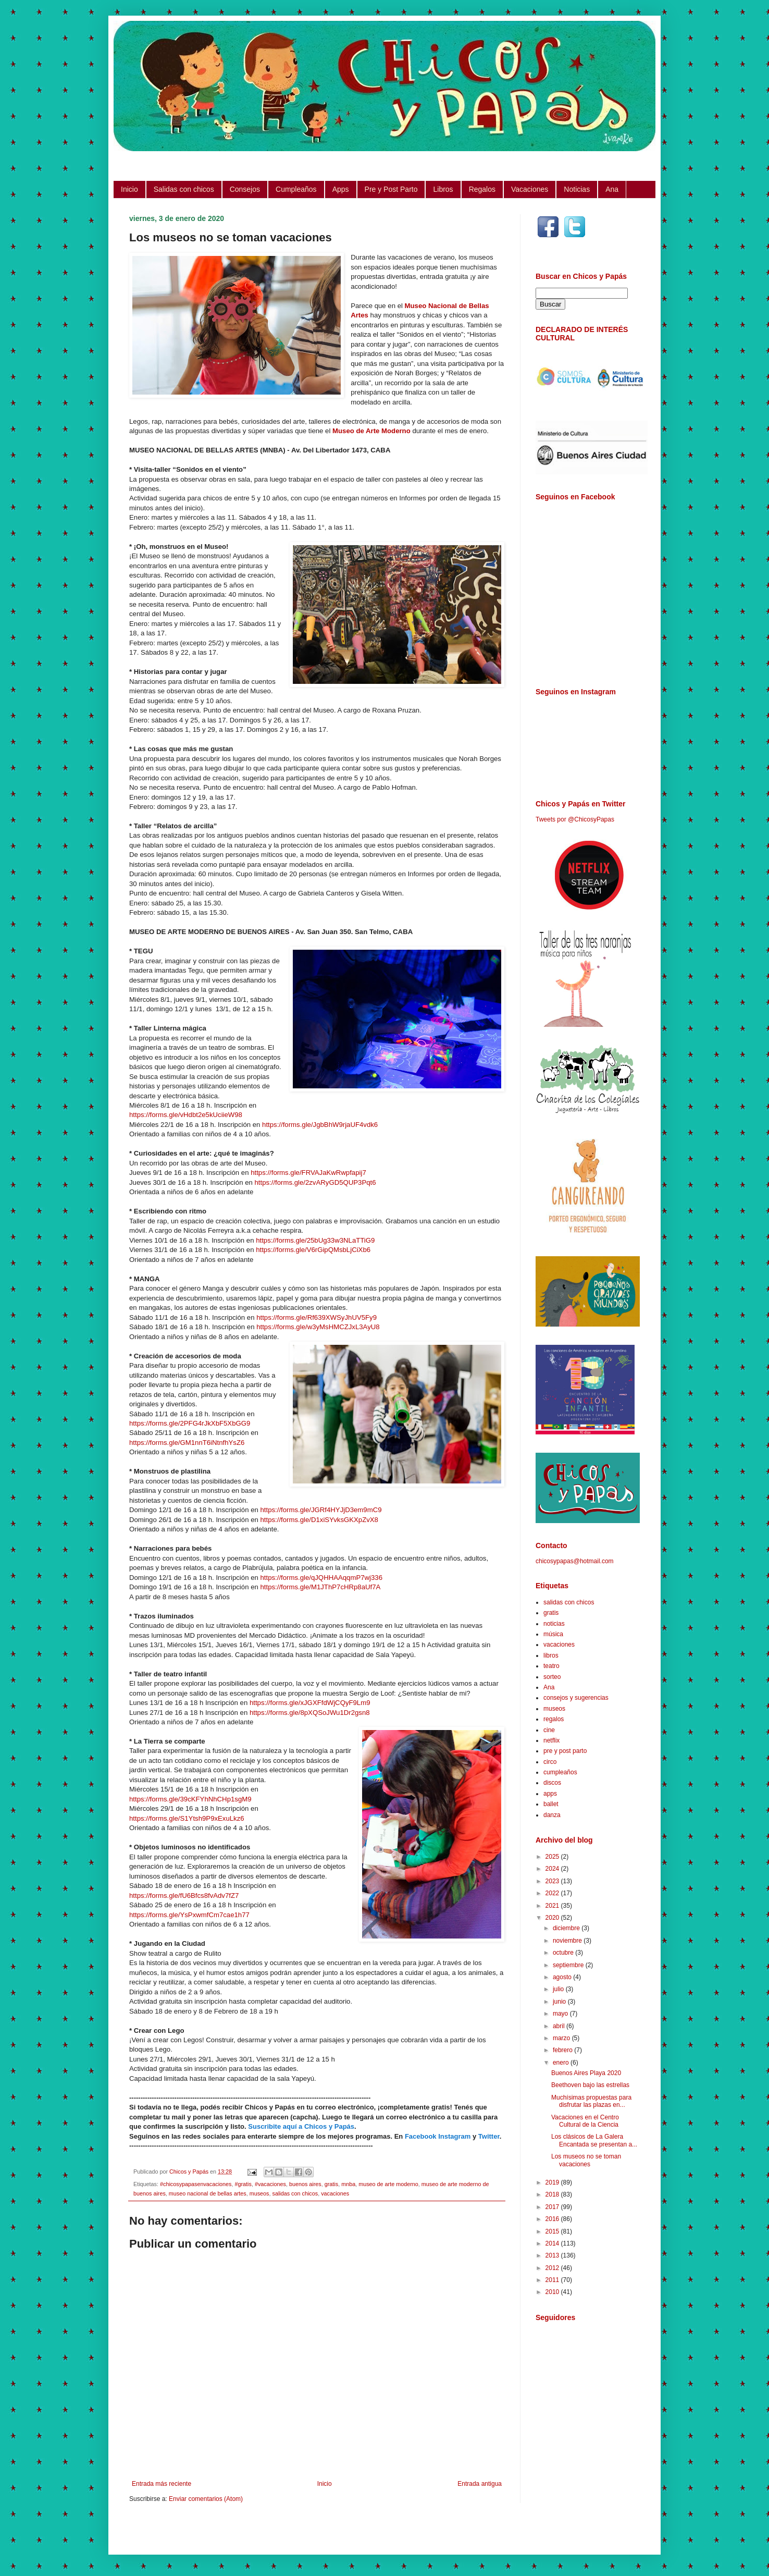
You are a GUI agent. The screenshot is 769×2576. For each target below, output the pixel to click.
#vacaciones (270, 2184)
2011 (553, 2280)
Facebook (421, 2136)
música (553, 1634)
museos (259, 2193)
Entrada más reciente (161, 2483)
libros (551, 1655)
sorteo (552, 1676)
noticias (554, 1623)
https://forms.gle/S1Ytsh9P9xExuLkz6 (186, 1818)
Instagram (454, 2136)
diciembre (567, 1928)
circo (549, 1761)
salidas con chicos (295, 2193)
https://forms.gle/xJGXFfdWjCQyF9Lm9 (310, 1703)
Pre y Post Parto (391, 189)
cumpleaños (560, 1772)
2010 (553, 2292)
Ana (611, 189)
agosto (563, 1977)
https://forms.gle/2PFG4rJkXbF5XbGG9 (189, 1423)
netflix (551, 1740)
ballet (551, 1804)
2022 (553, 1893)
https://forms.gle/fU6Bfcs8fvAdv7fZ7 (184, 1895)
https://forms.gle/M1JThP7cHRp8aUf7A (320, 1587)
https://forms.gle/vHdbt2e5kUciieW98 (185, 1115)
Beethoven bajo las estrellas (590, 2085)
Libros (443, 189)
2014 (553, 2243)
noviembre (568, 1940)
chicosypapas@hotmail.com (575, 1561)
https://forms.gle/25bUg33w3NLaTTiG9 (315, 1240)
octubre (564, 1952)
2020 (553, 1917)
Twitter (489, 2136)
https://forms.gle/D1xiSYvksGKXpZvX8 (319, 1520)
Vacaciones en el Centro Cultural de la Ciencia (585, 2121)
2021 (553, 1905)
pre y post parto (565, 1751)
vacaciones (335, 2193)
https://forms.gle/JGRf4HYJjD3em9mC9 (320, 1510)
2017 (553, 2207)
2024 (553, 1868)
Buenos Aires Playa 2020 (586, 2073)
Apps (340, 189)
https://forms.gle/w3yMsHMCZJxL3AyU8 (317, 1327)
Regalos (482, 189)
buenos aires (305, 2184)
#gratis (242, 2184)
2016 (553, 2219)
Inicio (129, 189)
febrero (563, 2050)
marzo (562, 2038)
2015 (553, 2231)
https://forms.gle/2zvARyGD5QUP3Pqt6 (315, 1182)
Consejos (245, 189)
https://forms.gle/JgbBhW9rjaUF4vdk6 (320, 1124)
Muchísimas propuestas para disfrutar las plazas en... (591, 2101)
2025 (553, 1856)
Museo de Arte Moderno (371, 431)
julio (559, 1989)
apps (550, 1793)
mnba (348, 2184)
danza (552, 1815)
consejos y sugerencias (576, 1697)
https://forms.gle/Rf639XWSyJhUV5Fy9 (316, 1317)
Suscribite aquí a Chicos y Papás (301, 2126)
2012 (553, 2268)
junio (560, 2001)
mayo (561, 2013)
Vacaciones (529, 189)
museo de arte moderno (388, 2184)
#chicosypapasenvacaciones (195, 2184)
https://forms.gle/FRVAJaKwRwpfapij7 (308, 1172)
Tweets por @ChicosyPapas (575, 819)
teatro (551, 1666)
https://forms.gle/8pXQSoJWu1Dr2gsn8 (310, 1712)
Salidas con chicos (184, 189)
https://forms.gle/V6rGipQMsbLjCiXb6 (313, 1250)
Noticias (577, 189)
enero (561, 2062)
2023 (553, 1881)
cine (549, 1730)
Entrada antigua (479, 2483)
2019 (553, 2182)
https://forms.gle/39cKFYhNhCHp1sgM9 (190, 1799)
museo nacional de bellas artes (207, 2193)
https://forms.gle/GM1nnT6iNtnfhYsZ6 (186, 1442)
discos (552, 1782)
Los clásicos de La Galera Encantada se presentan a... (594, 2140)
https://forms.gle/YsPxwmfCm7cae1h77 (189, 1915)
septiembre (569, 1965)
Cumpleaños (296, 189)
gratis (331, 2184)
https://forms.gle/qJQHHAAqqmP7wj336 (321, 1577)
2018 (553, 2194)
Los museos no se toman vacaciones (586, 2160)
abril (559, 2026)
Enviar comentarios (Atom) (206, 2499)
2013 (553, 2255)
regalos (553, 1719)
